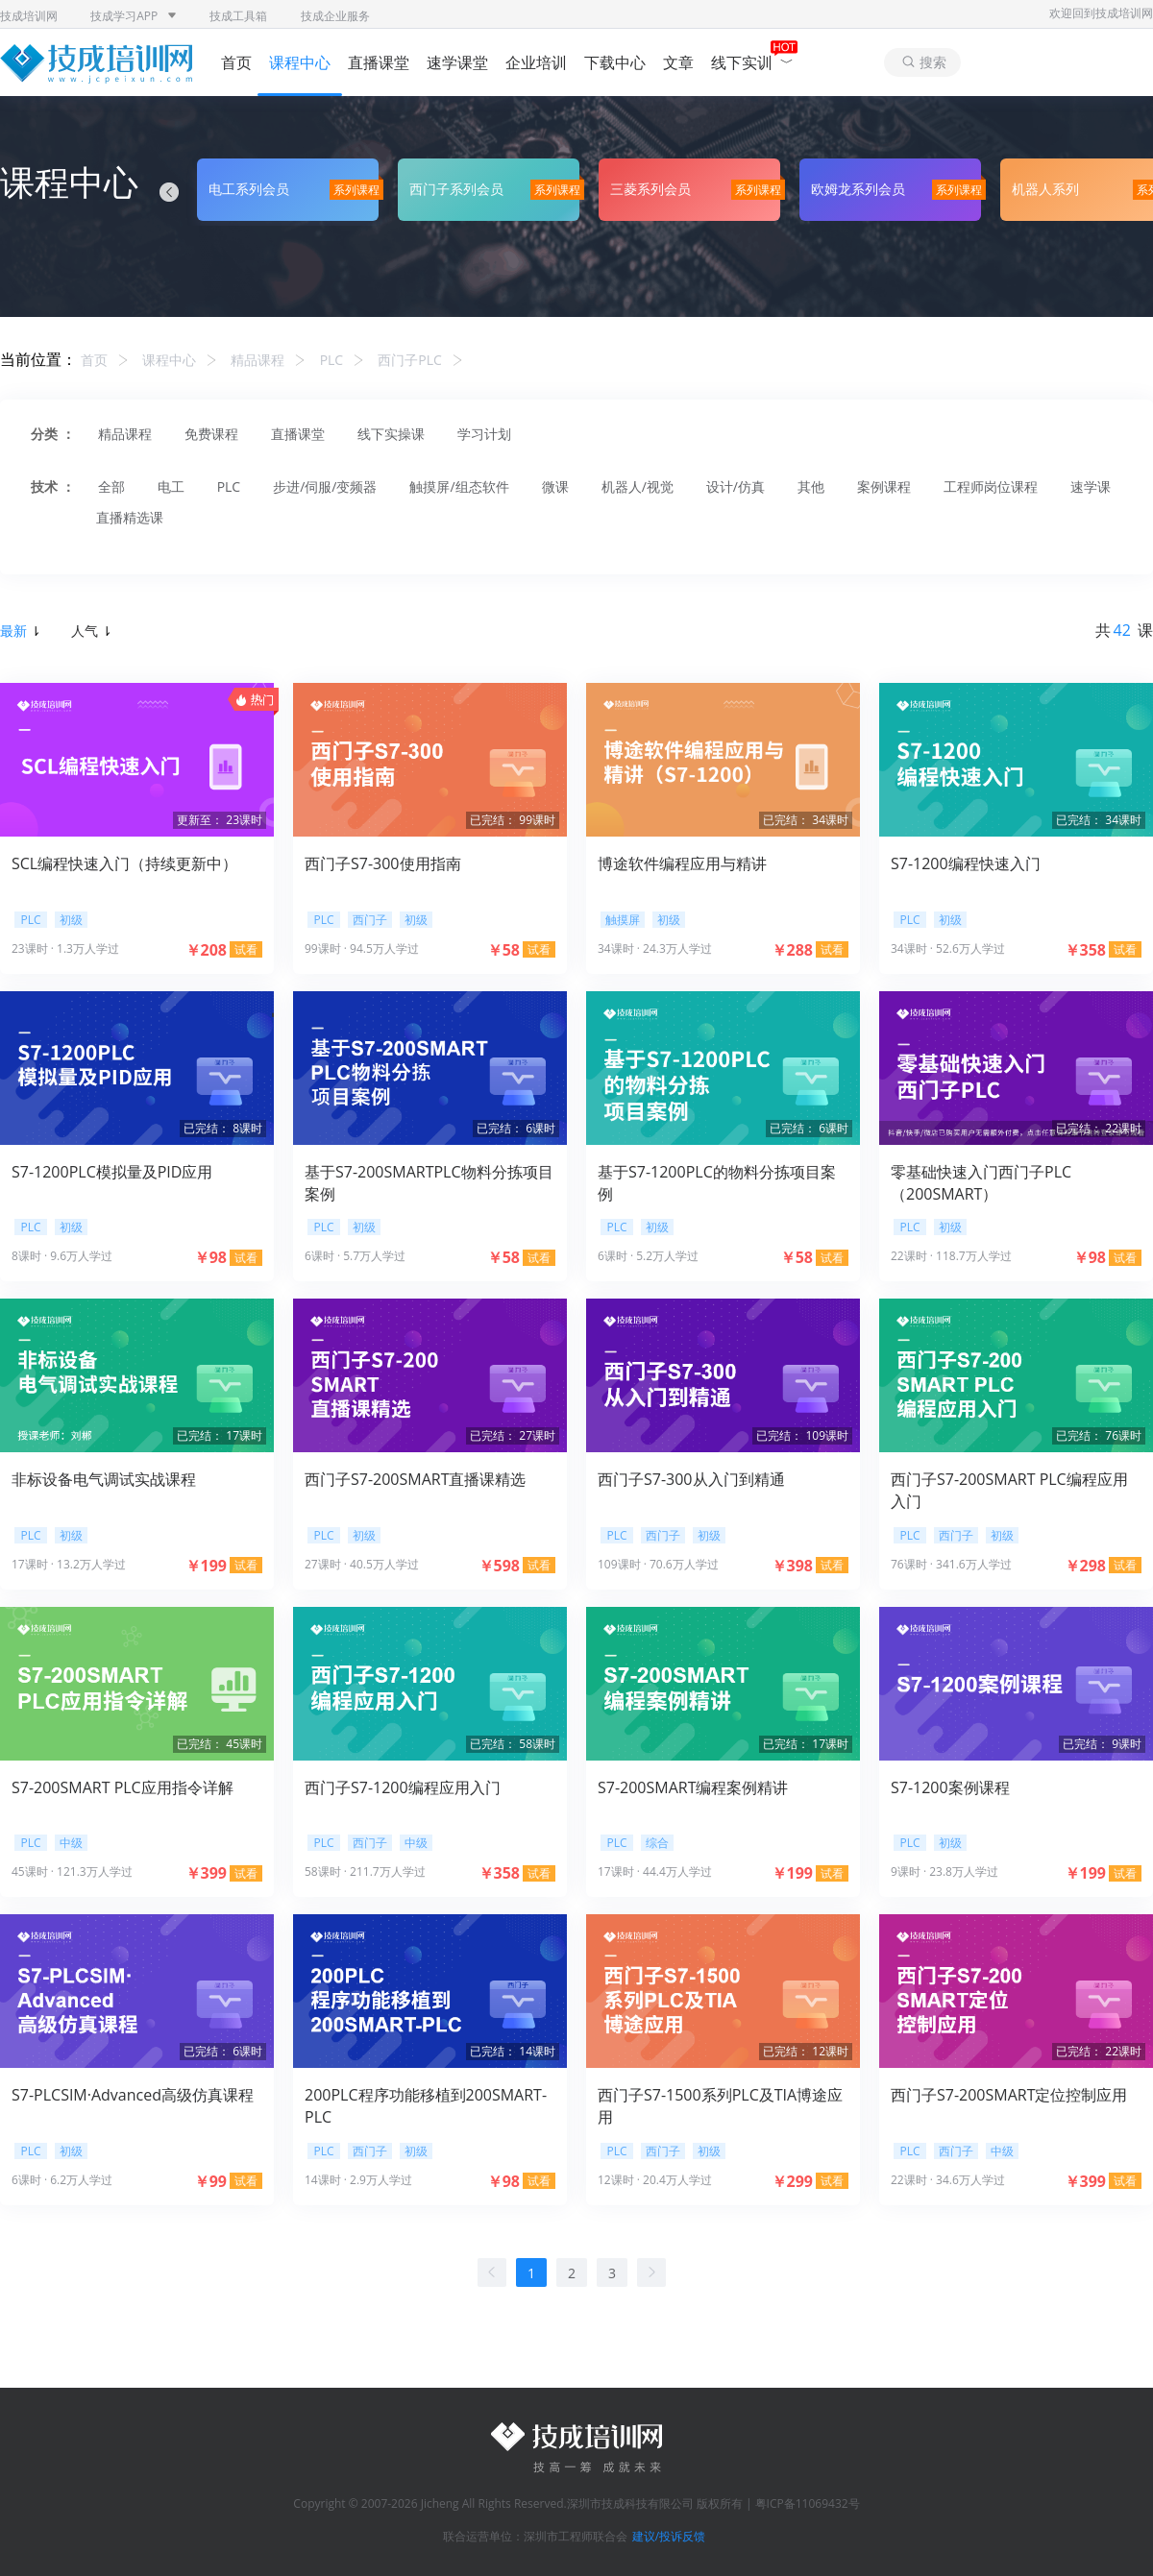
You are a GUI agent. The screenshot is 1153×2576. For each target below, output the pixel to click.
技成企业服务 (335, 16)
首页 (236, 62)
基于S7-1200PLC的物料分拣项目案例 (717, 1182)
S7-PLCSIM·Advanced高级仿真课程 (133, 2094)
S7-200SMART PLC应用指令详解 (122, 1787)
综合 (657, 1843)
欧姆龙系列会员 (858, 189)
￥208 (206, 949)
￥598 (499, 1565)
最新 (19, 630)
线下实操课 (391, 434)
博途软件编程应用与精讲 (682, 863)
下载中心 (615, 62)
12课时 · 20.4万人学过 (655, 2180)
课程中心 (300, 62)
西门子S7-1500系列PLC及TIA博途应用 (720, 2105)
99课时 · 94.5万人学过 (362, 948)
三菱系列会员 (650, 189)
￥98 (210, 1257)
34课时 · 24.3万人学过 (655, 948)
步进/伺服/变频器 (325, 486)
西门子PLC (410, 360)
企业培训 (536, 62)
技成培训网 (29, 16)
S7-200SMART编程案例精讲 (693, 1787)
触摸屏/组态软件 (458, 486)
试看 (246, 949)
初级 (71, 919)
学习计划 (484, 434)
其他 (810, 486)
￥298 (1085, 1565)
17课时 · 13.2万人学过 (69, 1564)
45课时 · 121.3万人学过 (72, 1871)
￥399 (206, 1872)
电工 (171, 486)
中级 (71, 1843)
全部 (111, 486)
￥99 (210, 2181)
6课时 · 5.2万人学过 (648, 1256)
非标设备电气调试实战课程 (104, 1479)
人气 (90, 630)
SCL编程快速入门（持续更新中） (124, 863)
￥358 (1085, 949)
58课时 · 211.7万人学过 (365, 1871)
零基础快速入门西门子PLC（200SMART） (981, 1182)
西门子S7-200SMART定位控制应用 (1009, 2094)
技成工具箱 (238, 16)
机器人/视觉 (637, 486)
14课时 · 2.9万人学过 (358, 2180)
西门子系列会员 (456, 189)
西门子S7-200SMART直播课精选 (415, 1479)
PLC (332, 360)
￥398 (792, 1565)
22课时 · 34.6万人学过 (948, 2180)
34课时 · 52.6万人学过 (948, 948)
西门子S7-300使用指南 (383, 863)
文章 (678, 62)
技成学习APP (133, 16)
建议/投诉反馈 (668, 2536)
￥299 (792, 2181)
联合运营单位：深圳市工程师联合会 (535, 2536)
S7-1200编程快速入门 (966, 863)
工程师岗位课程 (991, 486)
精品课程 (257, 360)
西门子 (370, 919)
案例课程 (884, 486)
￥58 (503, 949)
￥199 (206, 1565)
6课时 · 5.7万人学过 (355, 1256)
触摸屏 (622, 919)
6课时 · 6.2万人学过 (62, 2180)
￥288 (792, 949)
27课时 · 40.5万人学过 (362, 1564)
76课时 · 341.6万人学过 (951, 1564)
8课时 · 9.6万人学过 (62, 1256)
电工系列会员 (249, 189)
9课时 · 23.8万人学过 (944, 1871)
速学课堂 (457, 62)
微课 (555, 486)
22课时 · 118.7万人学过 (951, 1256)
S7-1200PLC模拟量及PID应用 (112, 1171)
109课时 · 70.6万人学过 (658, 1564)
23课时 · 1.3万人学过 (65, 948)
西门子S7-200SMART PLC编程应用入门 (1009, 1490)
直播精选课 (129, 517)
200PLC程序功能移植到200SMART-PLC (426, 2105)
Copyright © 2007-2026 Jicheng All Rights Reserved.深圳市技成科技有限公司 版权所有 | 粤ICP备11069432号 (576, 2503)
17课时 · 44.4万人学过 (655, 1871)
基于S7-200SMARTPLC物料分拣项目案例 (429, 1182)
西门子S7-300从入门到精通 (691, 1479)
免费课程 (211, 434)
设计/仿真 (735, 486)
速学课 (1090, 486)
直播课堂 (378, 62)
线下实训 (752, 62)
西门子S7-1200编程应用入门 (403, 1787)
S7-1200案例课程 (950, 1787)
